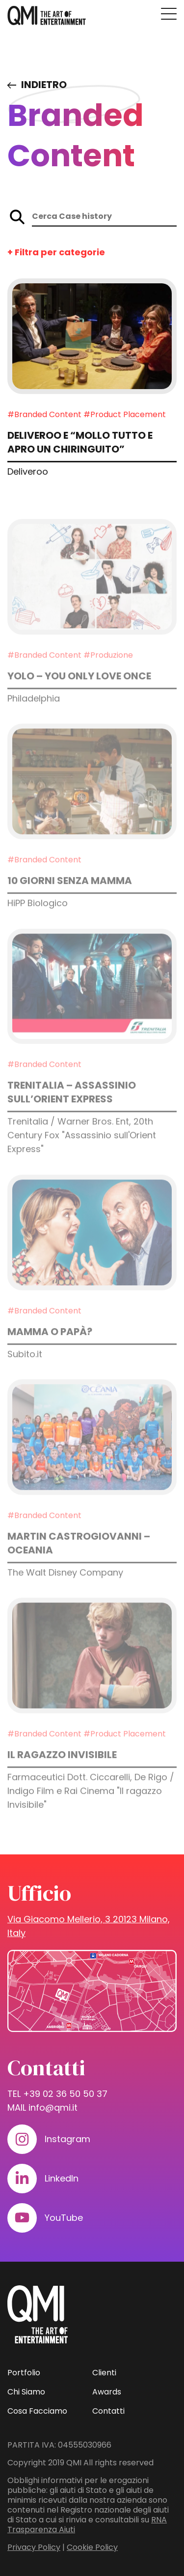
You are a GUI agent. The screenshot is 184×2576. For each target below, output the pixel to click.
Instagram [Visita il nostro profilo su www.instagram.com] (67, 2139)
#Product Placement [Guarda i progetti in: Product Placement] (124, 415)
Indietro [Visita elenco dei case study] (44, 85)
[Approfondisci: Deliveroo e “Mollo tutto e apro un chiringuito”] (92, 337)
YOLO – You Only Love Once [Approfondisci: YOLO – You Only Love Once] (79, 693)
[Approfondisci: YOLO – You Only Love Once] (92, 594)
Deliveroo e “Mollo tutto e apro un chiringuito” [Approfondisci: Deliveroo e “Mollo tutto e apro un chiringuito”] (80, 442)
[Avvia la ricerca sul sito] (17, 217)
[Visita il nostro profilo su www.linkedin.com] (22, 2178)
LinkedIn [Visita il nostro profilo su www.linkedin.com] (62, 2178)
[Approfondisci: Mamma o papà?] (92, 1250)
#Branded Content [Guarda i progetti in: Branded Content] (44, 415)
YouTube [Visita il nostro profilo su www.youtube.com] (64, 2218)
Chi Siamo (26, 2391)
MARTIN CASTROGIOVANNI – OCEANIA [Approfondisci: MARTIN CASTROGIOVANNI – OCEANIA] (78, 1561)
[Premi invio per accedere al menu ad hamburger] (169, 14)
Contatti (108, 2411)
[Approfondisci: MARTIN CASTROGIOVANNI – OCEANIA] (92, 1455)
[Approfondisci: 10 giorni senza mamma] (92, 799)
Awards (106, 2391)
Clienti (104, 2372)
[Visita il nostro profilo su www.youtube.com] (22, 2218)
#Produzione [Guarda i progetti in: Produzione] (108, 672)
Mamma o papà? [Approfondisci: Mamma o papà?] (49, 1349)
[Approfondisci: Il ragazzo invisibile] (92, 1673)
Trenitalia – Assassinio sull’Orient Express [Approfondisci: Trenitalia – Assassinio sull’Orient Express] (71, 1110)
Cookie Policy (92, 2547)
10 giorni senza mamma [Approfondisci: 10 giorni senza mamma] (69, 898)
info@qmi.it (53, 2107)
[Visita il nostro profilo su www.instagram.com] (22, 2139)
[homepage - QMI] (46, 16)
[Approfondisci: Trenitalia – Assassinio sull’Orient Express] (92, 1004)
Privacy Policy (33, 2547)
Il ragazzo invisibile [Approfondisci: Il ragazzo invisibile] (62, 1772)
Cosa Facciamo (37, 2411)
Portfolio (23, 2372)
